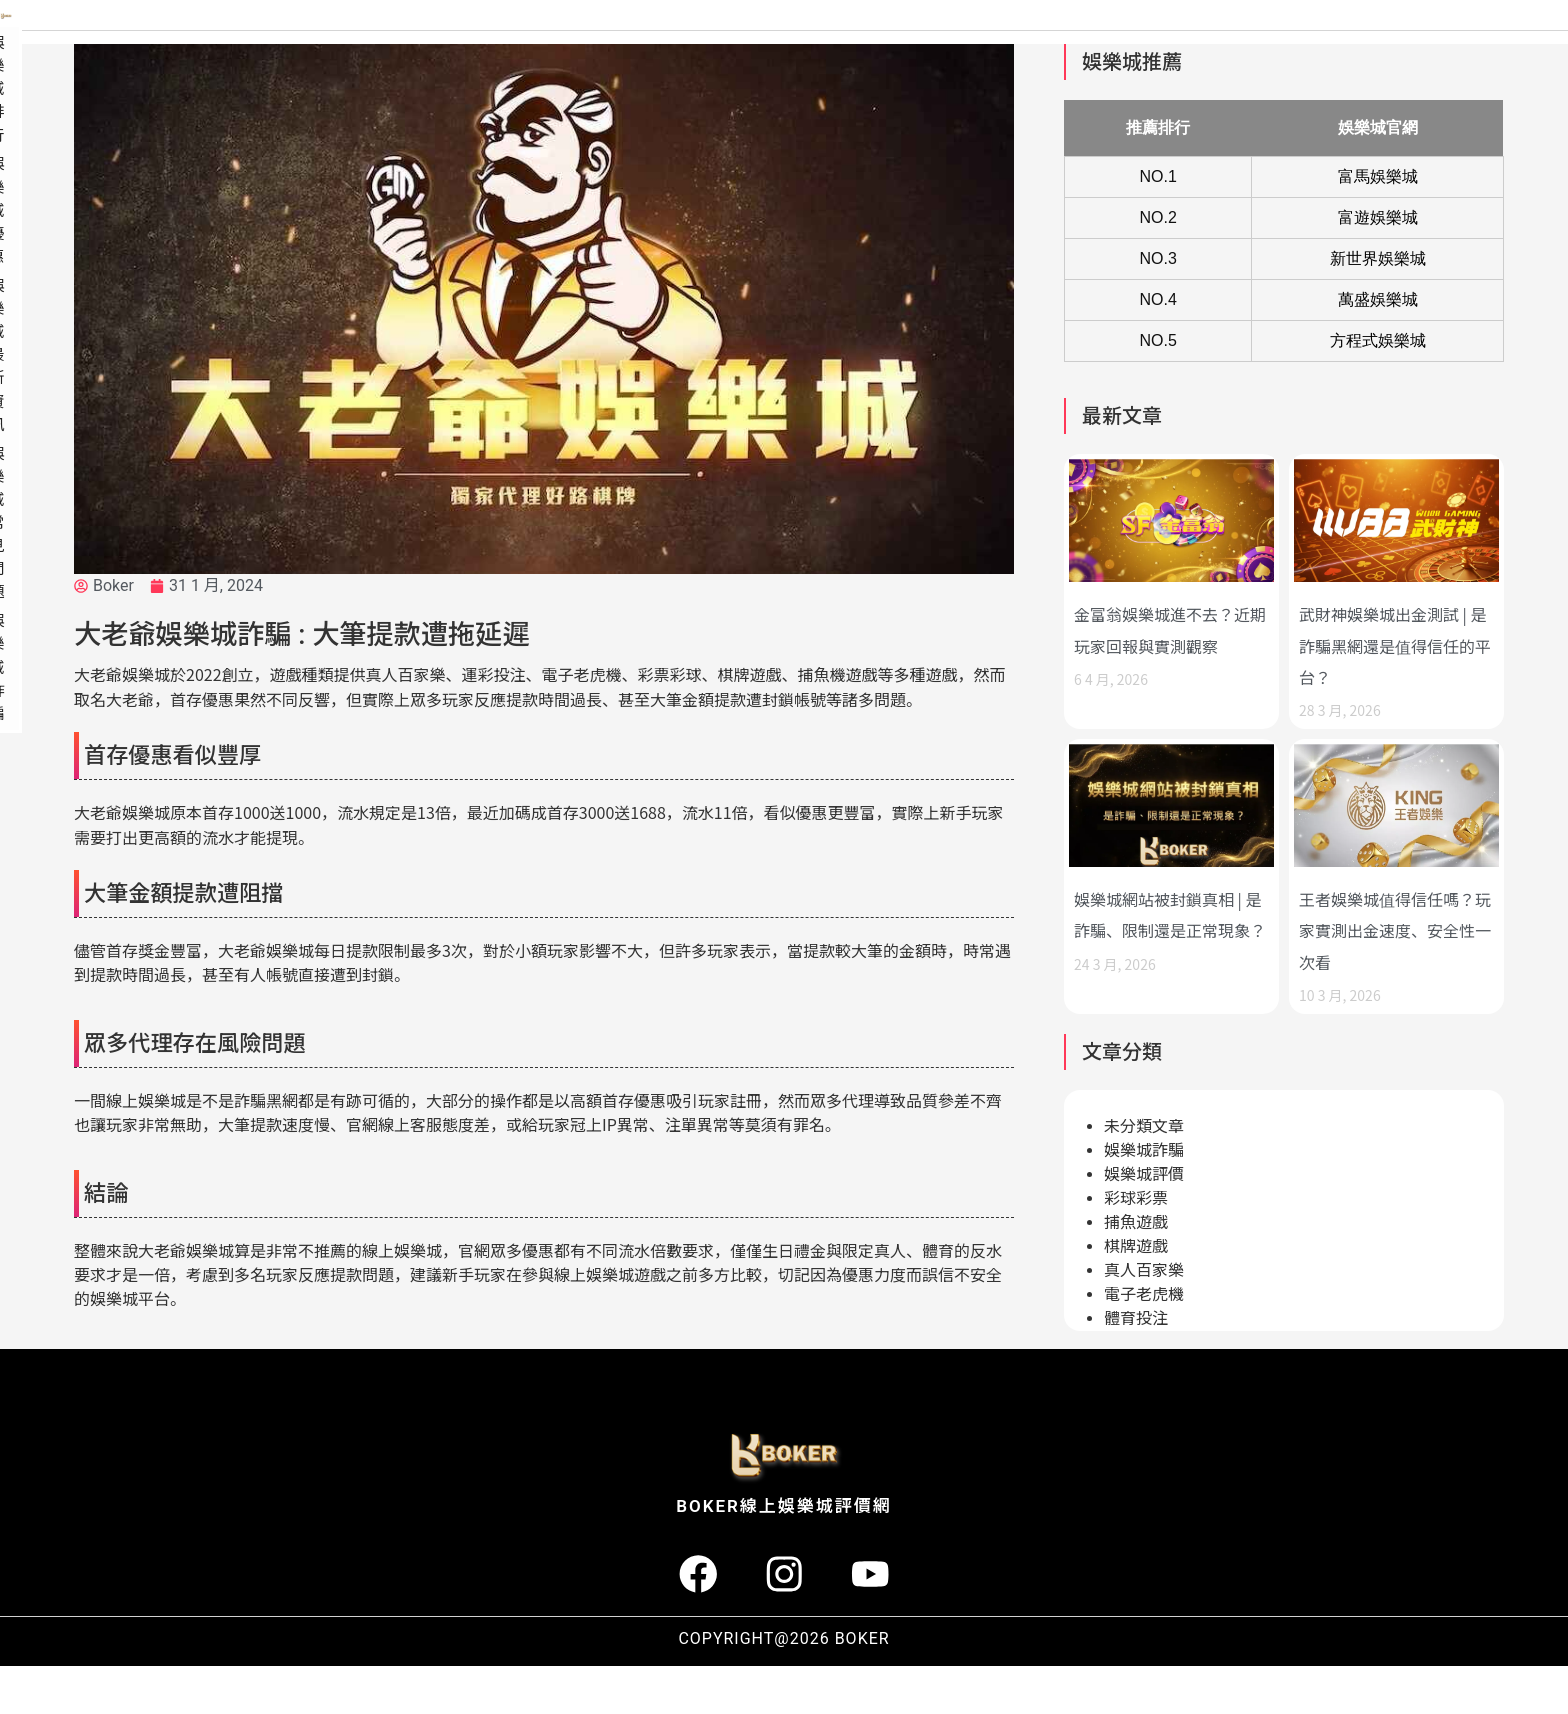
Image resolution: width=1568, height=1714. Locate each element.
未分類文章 (1144, 1174)
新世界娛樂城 (1378, 306)
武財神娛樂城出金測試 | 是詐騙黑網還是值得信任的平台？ (1395, 693)
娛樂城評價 (1144, 1222)
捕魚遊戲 (1136, 1270)
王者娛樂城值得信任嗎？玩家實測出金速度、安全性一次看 (1395, 978)
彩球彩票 (1136, 1246)
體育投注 (1136, 1366)
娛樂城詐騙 (1513, 45)
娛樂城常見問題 (1387, 45)
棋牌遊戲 (1136, 1294)
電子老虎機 (1144, 1342)
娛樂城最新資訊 (1245, 45)
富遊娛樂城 (1378, 265)
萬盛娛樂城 (1378, 347)
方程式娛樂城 (1378, 388)
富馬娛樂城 (1378, 224)
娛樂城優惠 (1119, 45)
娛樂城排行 (1009, 45)
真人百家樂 (1144, 1318)
